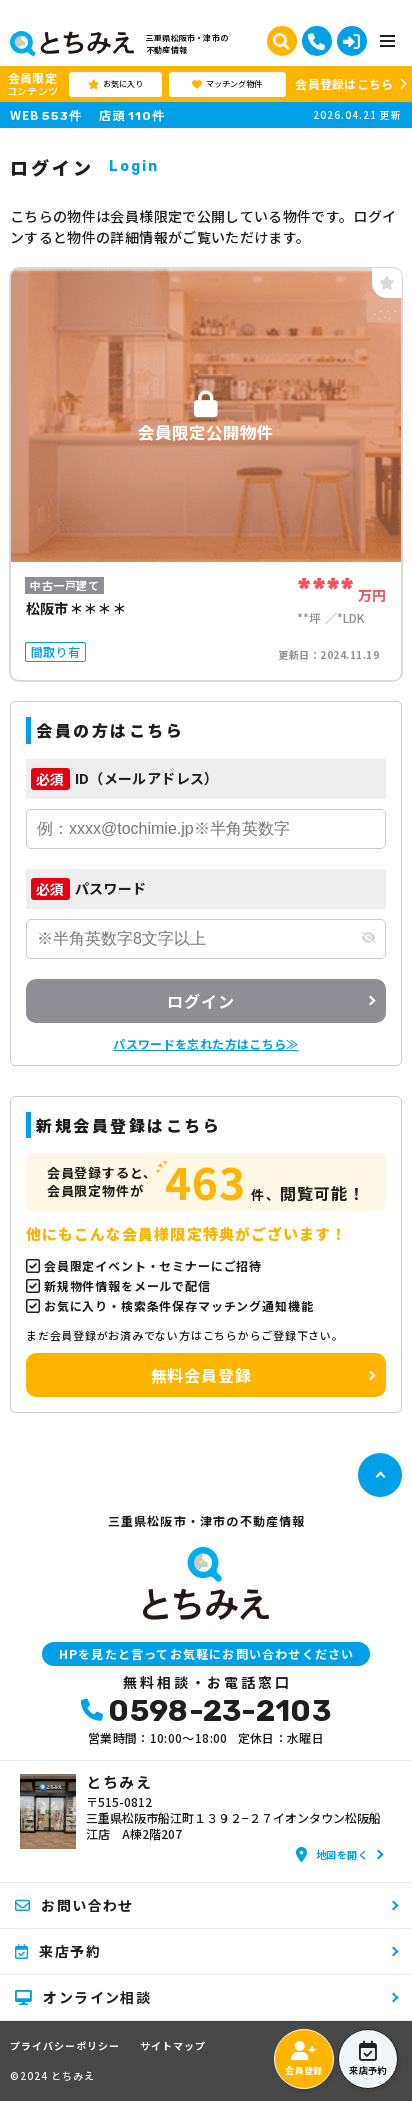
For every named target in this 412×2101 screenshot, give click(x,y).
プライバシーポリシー (65, 2046)
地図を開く (332, 1854)
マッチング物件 (227, 84)
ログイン (200, 1001)
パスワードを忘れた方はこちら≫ (205, 1043)
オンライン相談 (83, 1997)
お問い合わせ (74, 1905)
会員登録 (303, 2059)
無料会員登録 (201, 1375)
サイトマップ (173, 2046)
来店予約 (367, 2059)
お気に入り (115, 84)
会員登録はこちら (344, 83)
